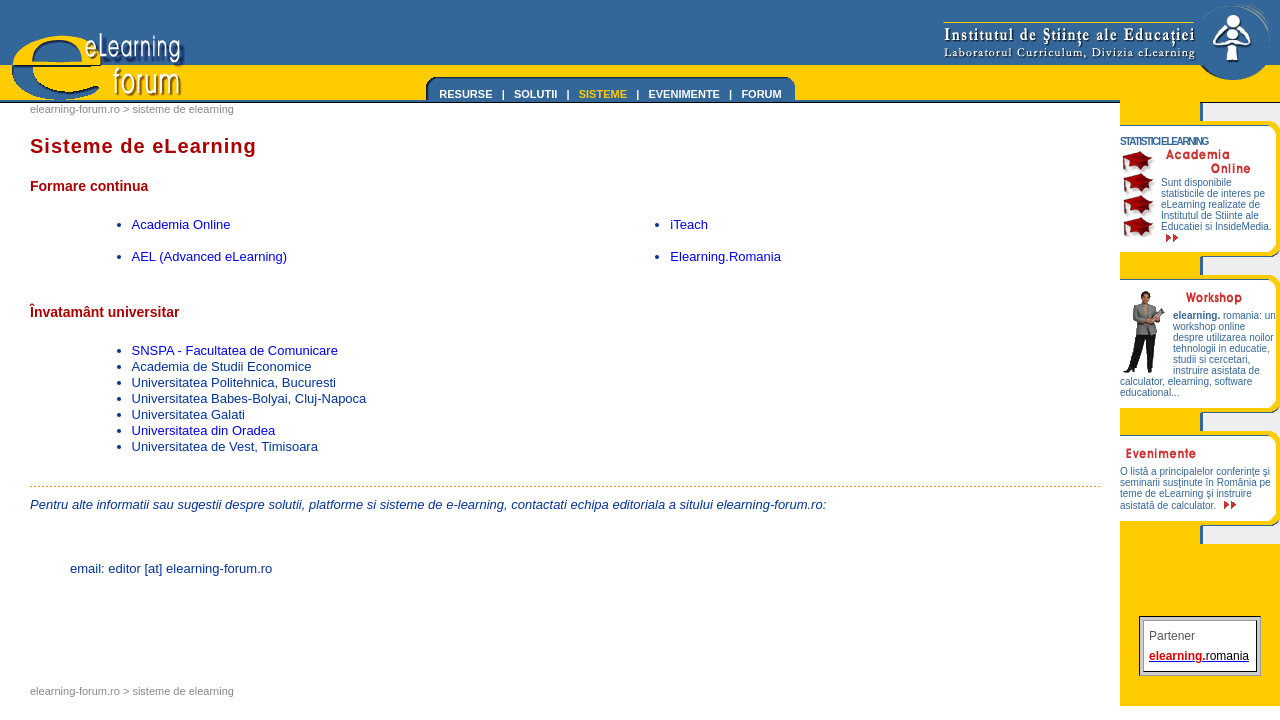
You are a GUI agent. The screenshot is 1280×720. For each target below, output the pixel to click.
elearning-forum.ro (75, 109)
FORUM (761, 94)
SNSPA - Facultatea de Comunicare (235, 350)
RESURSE (465, 94)
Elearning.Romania (725, 256)
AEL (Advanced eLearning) (210, 256)
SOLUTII (535, 94)
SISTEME (603, 94)
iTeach (689, 224)
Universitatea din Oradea (204, 430)
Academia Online (181, 224)
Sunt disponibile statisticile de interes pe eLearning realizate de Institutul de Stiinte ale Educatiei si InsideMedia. (1216, 209)
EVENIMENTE (684, 94)
